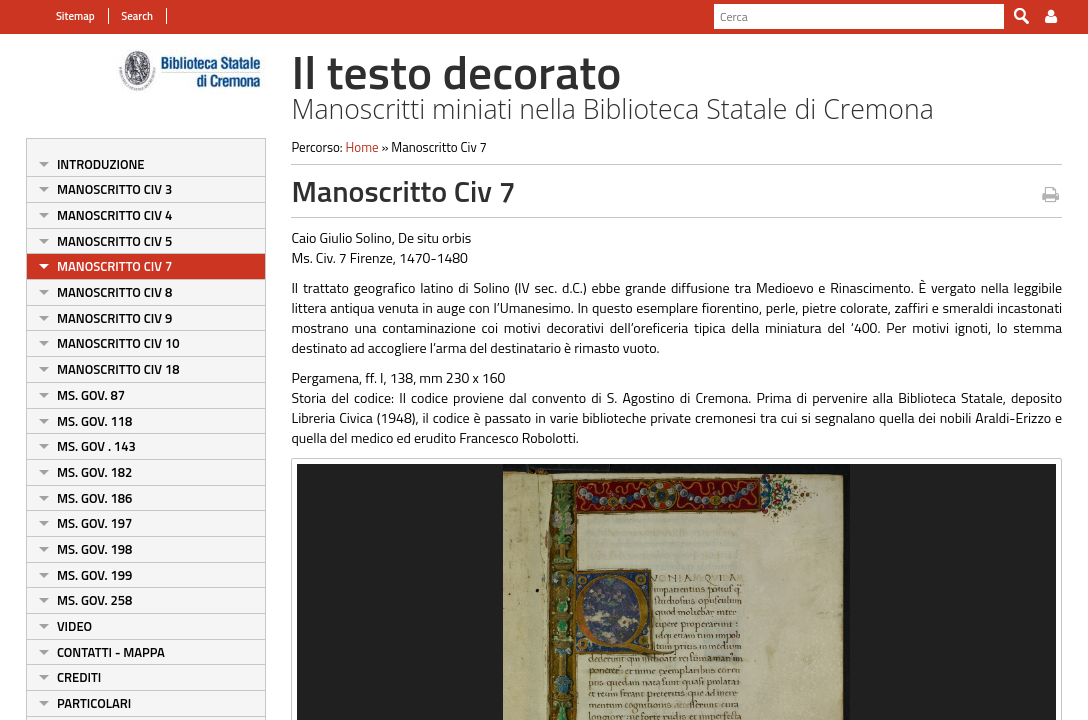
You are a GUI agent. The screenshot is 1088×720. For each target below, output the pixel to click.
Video (63, 626)
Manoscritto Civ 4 (103, 215)
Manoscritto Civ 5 (103, 241)
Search (125, 16)
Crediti (68, 677)
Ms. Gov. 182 (83, 472)
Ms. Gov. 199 (83, 575)
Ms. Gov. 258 (83, 600)
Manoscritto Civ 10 (107, 343)
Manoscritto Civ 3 (103, 189)
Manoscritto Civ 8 (103, 292)
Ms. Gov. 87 (80, 395)
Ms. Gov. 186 (83, 498)
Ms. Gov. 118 (83, 421)
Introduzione (90, 164)
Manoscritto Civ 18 (107, 369)
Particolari (83, 703)
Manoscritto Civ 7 (103, 266)
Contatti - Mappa (100, 652)
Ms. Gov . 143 (85, 446)
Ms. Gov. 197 (83, 523)
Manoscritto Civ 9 (103, 318)
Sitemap (64, 16)
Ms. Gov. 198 (83, 549)
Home (356, 147)
